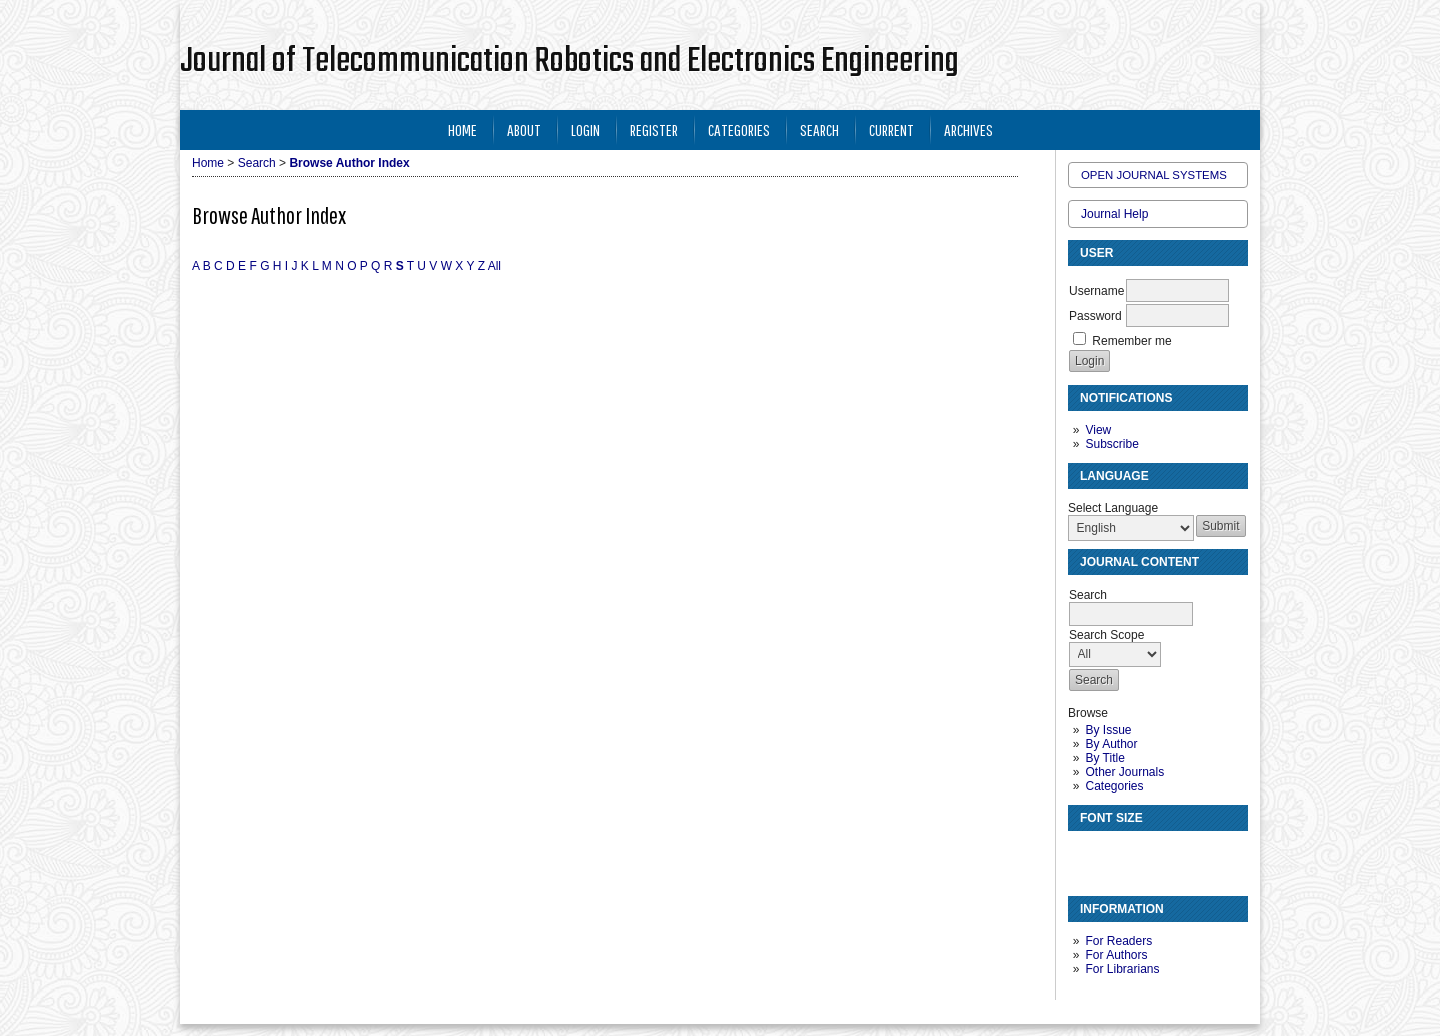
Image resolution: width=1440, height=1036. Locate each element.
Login (585, 129)
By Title (1104, 758)
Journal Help (1114, 214)
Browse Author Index (349, 163)
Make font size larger (1150, 854)
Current (891, 129)
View (1098, 430)
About (524, 129)
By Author (1111, 744)
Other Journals (1124, 772)
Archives (968, 129)
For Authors (1116, 955)
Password (1095, 316)
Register (654, 129)
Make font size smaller (1086, 854)
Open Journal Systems (1154, 175)
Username (1096, 291)
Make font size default (1118, 854)
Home (462, 129)
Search (819, 129)
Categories (1114, 786)
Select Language (1113, 508)
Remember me (1131, 341)
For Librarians (1122, 969)
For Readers (1118, 941)
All (494, 266)
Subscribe (1111, 444)
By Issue (1108, 730)
